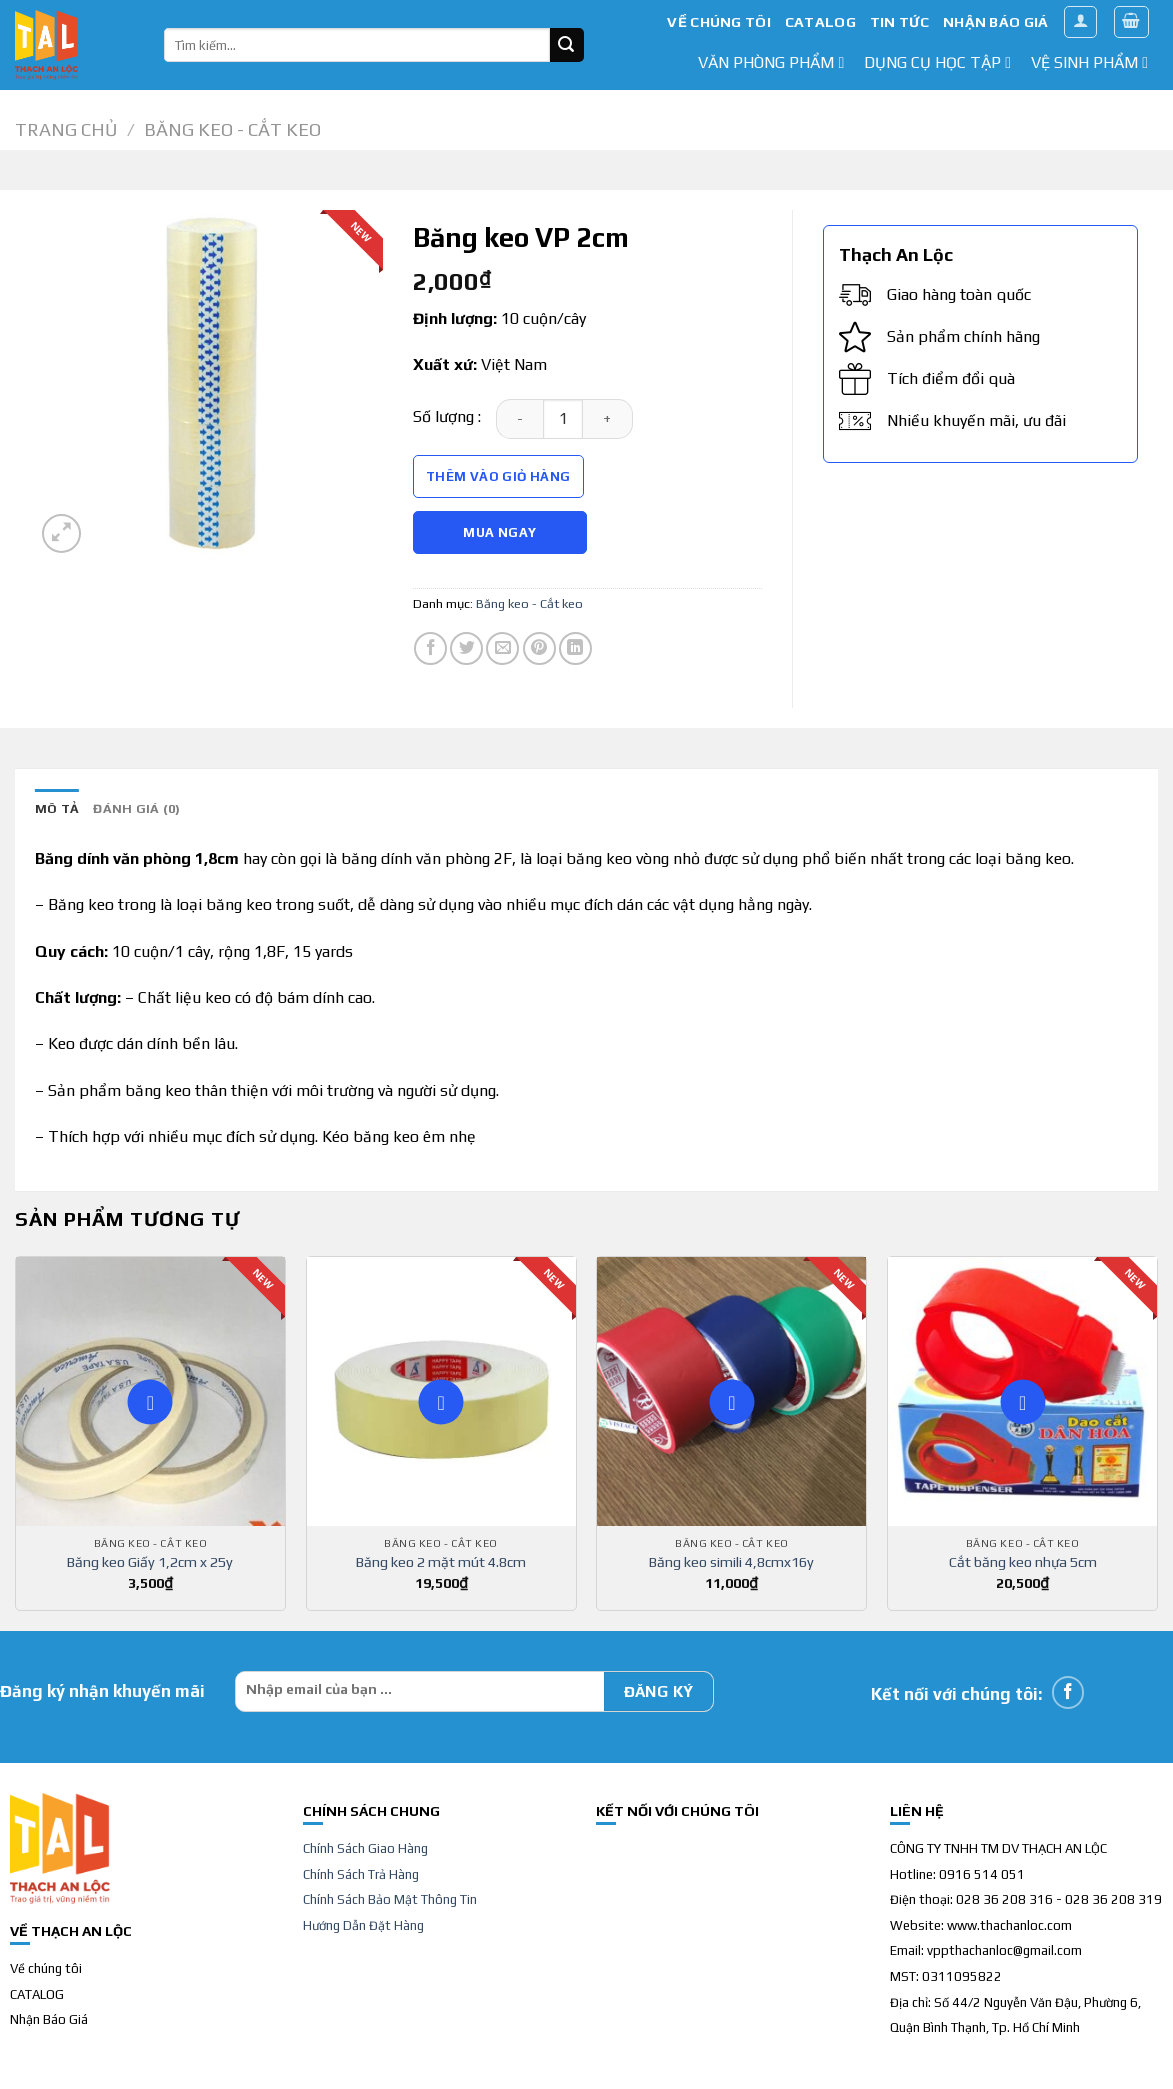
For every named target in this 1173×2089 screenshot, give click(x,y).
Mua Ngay (499, 532)
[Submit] (567, 45)
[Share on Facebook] (430, 648)
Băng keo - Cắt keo (232, 129)
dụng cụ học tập (937, 62)
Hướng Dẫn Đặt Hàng (363, 1925)
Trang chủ (66, 129)
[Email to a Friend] (502, 648)
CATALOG (820, 22)
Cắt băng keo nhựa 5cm (1023, 1562)
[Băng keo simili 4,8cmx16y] (731, 1391)
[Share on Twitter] (466, 648)
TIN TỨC (899, 22)
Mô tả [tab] (57, 808)
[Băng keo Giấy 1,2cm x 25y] (150, 1391)
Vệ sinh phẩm (1089, 62)
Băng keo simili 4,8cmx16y (731, 1562)
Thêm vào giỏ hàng (498, 476)
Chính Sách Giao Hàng (365, 1848)
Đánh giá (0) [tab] (136, 808)
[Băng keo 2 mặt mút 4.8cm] (441, 1391)
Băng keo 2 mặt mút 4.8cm (441, 1562)
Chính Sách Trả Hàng (361, 1874)
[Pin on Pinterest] (539, 648)
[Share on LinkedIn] (575, 648)
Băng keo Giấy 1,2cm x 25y (150, 1562)
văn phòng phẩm (771, 62)
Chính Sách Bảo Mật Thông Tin (390, 1899)
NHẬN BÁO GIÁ (995, 22)
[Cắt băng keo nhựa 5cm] (1022, 1391)
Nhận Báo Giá (49, 2019)
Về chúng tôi (46, 1968)
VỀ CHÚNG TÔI (718, 22)
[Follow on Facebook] (1068, 1692)
